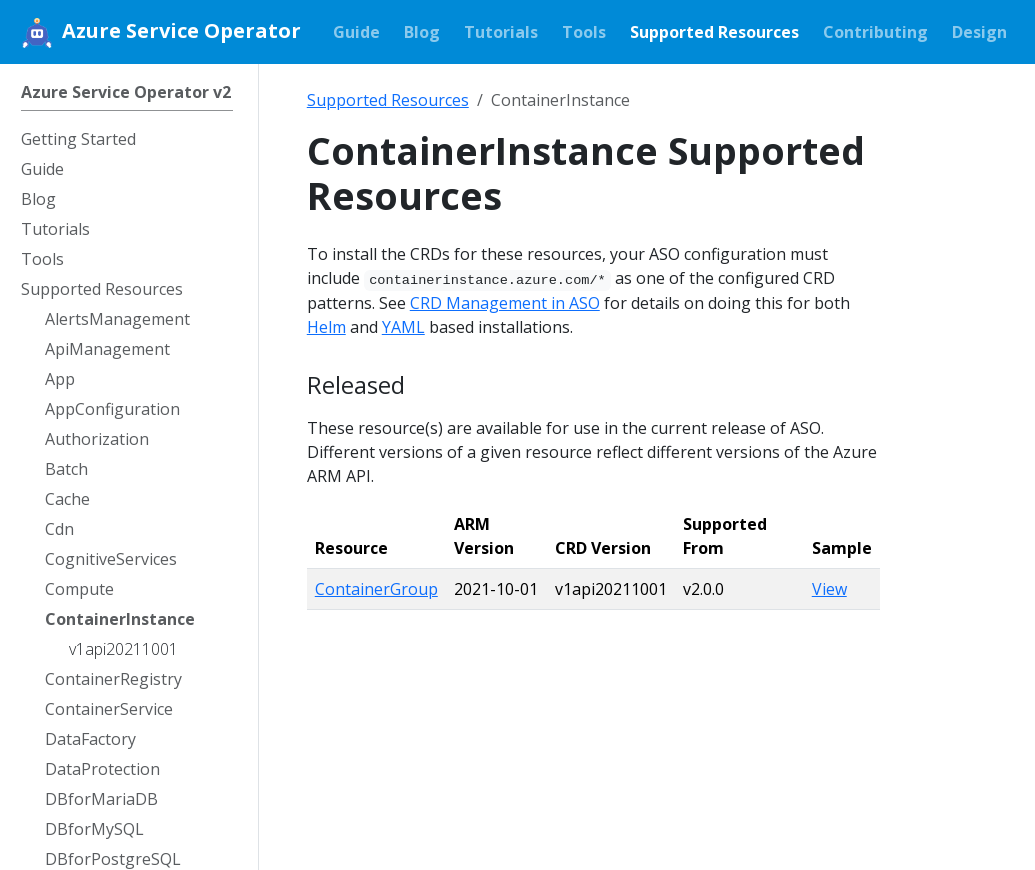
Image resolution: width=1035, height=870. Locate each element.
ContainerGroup (376, 589)
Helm (326, 327)
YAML (403, 327)
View (829, 589)
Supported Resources (388, 100)
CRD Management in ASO (505, 303)
